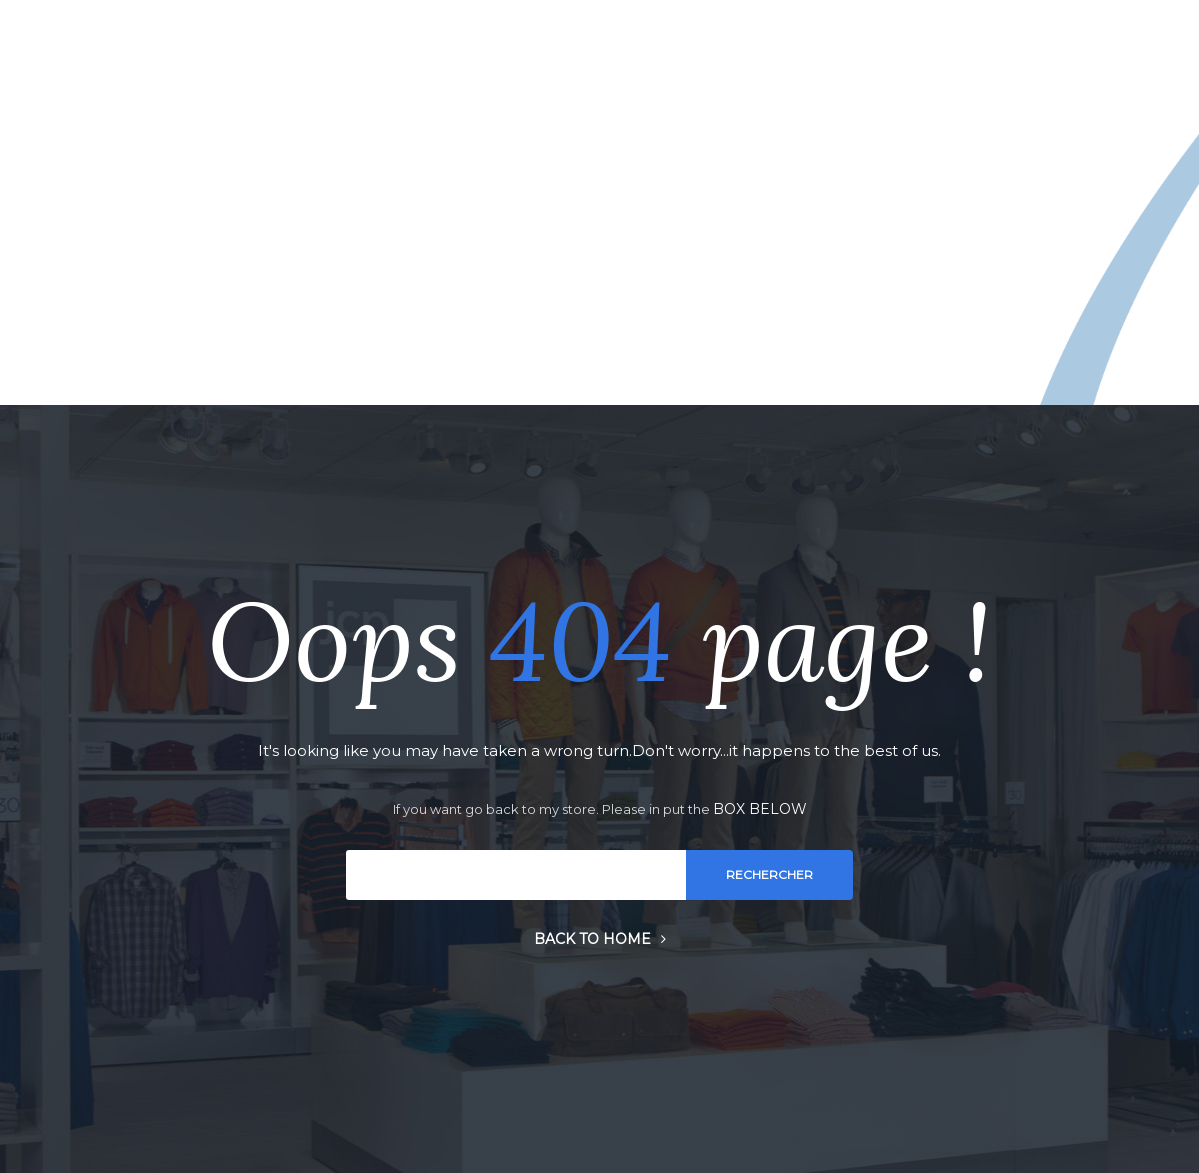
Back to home (600, 939)
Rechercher (769, 874)
